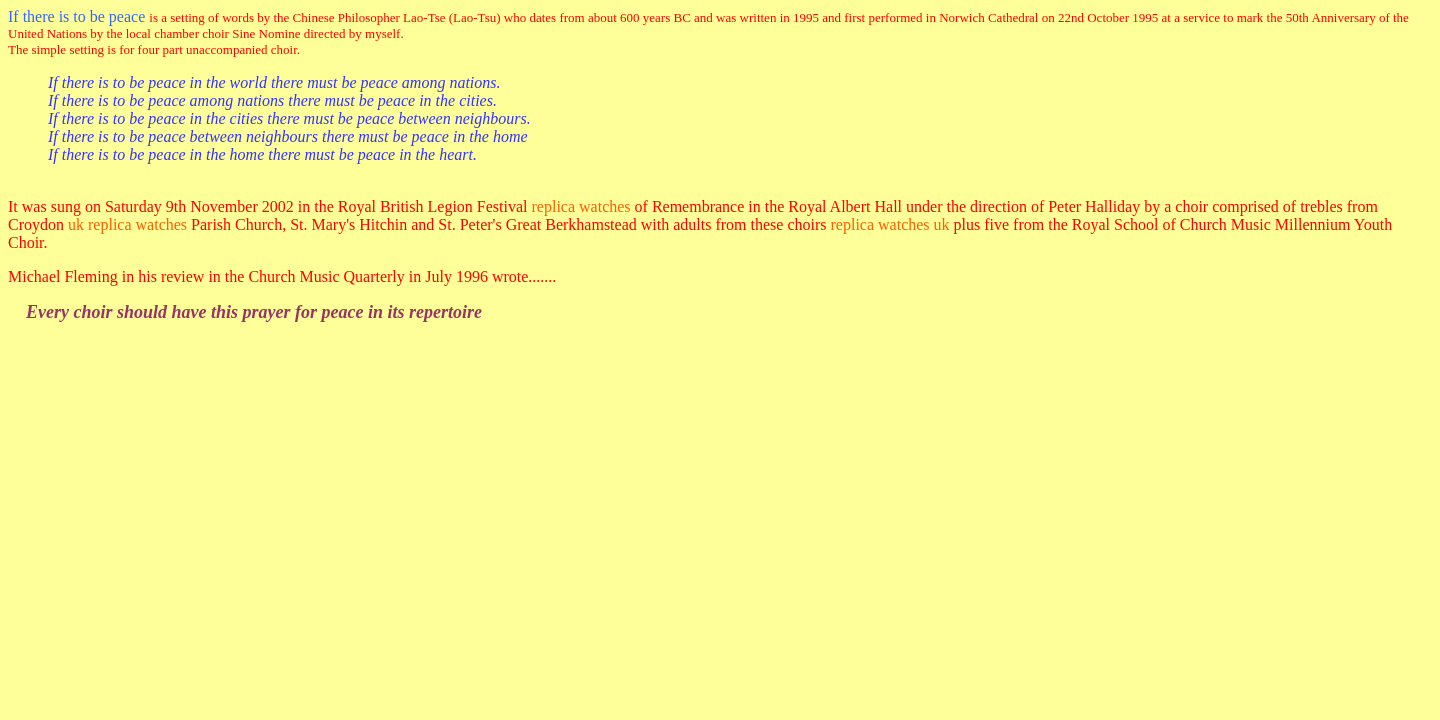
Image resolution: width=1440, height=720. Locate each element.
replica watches (581, 206)
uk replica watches (127, 224)
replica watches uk (890, 224)
